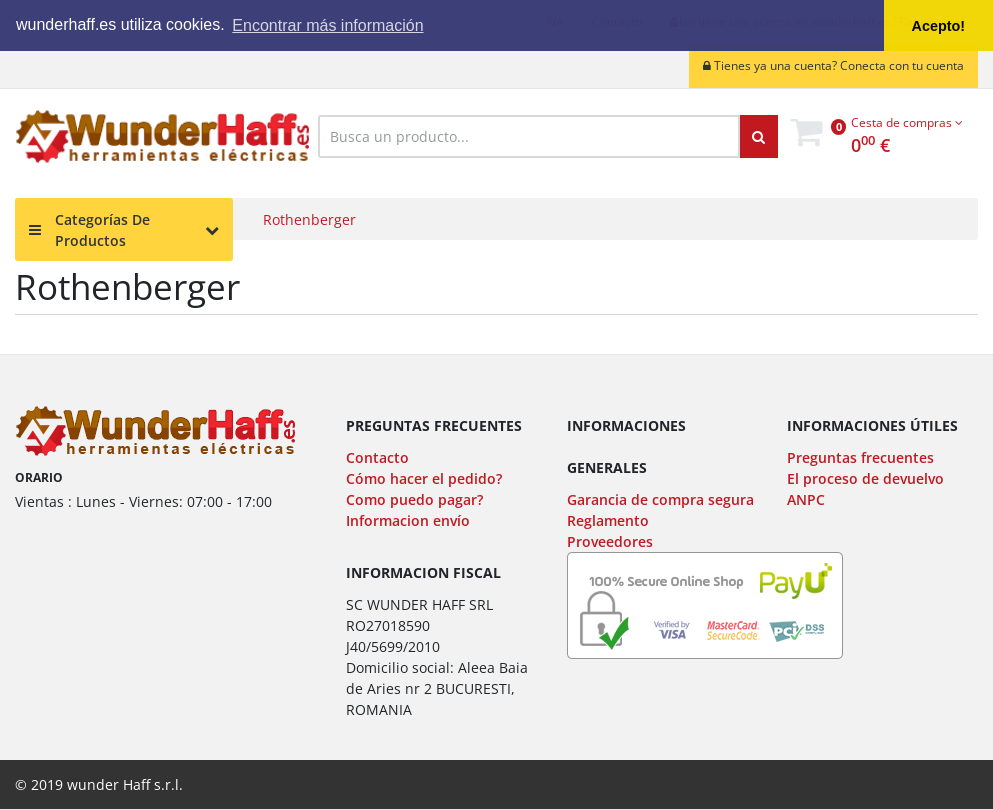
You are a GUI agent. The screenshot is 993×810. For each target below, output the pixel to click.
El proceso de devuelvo (865, 478)
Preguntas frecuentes (860, 457)
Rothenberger (309, 219)
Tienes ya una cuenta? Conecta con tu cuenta (833, 65)
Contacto (377, 457)
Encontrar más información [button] (327, 25)
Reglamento (608, 520)
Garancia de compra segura (660, 499)
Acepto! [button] (939, 26)
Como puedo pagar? (414, 499)
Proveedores (610, 541)
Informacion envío (408, 520)
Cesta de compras (907, 122)
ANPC (806, 499)
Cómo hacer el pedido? (424, 478)
